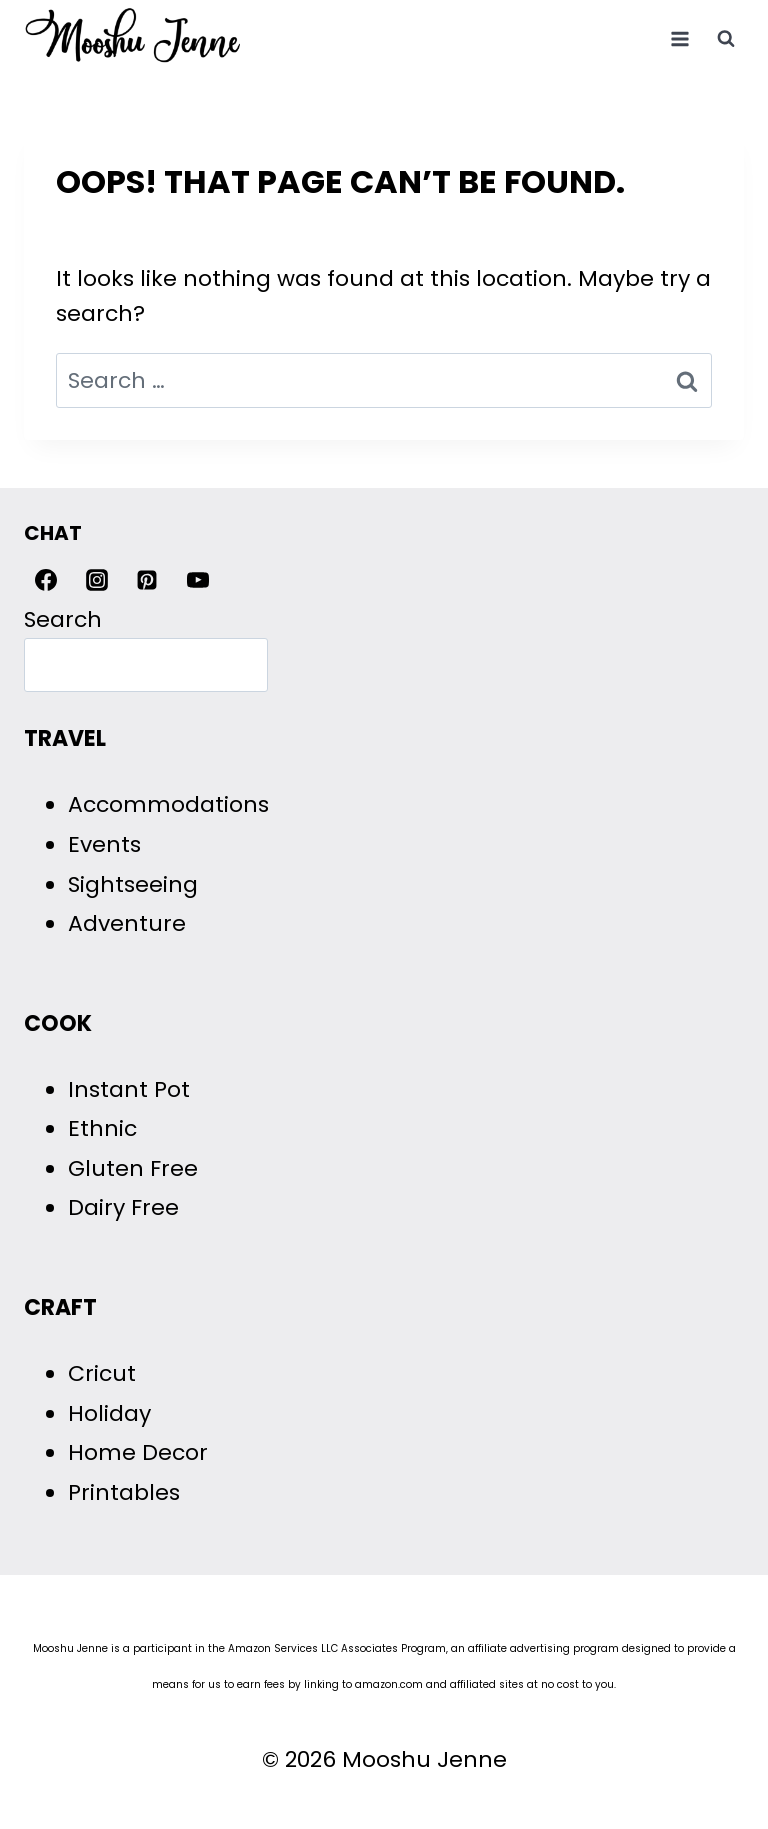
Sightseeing (133, 884)
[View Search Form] (726, 39)
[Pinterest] (147, 580)
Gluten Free (133, 1168)
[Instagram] (97, 580)
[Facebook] (46, 580)
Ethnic (102, 1128)
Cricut (102, 1373)
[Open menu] (679, 38)
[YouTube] (198, 580)
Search (63, 619)
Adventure (127, 923)
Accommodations (168, 804)
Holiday (109, 1413)
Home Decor (138, 1452)
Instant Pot (129, 1089)
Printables (124, 1492)
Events (104, 844)
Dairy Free (123, 1207)
